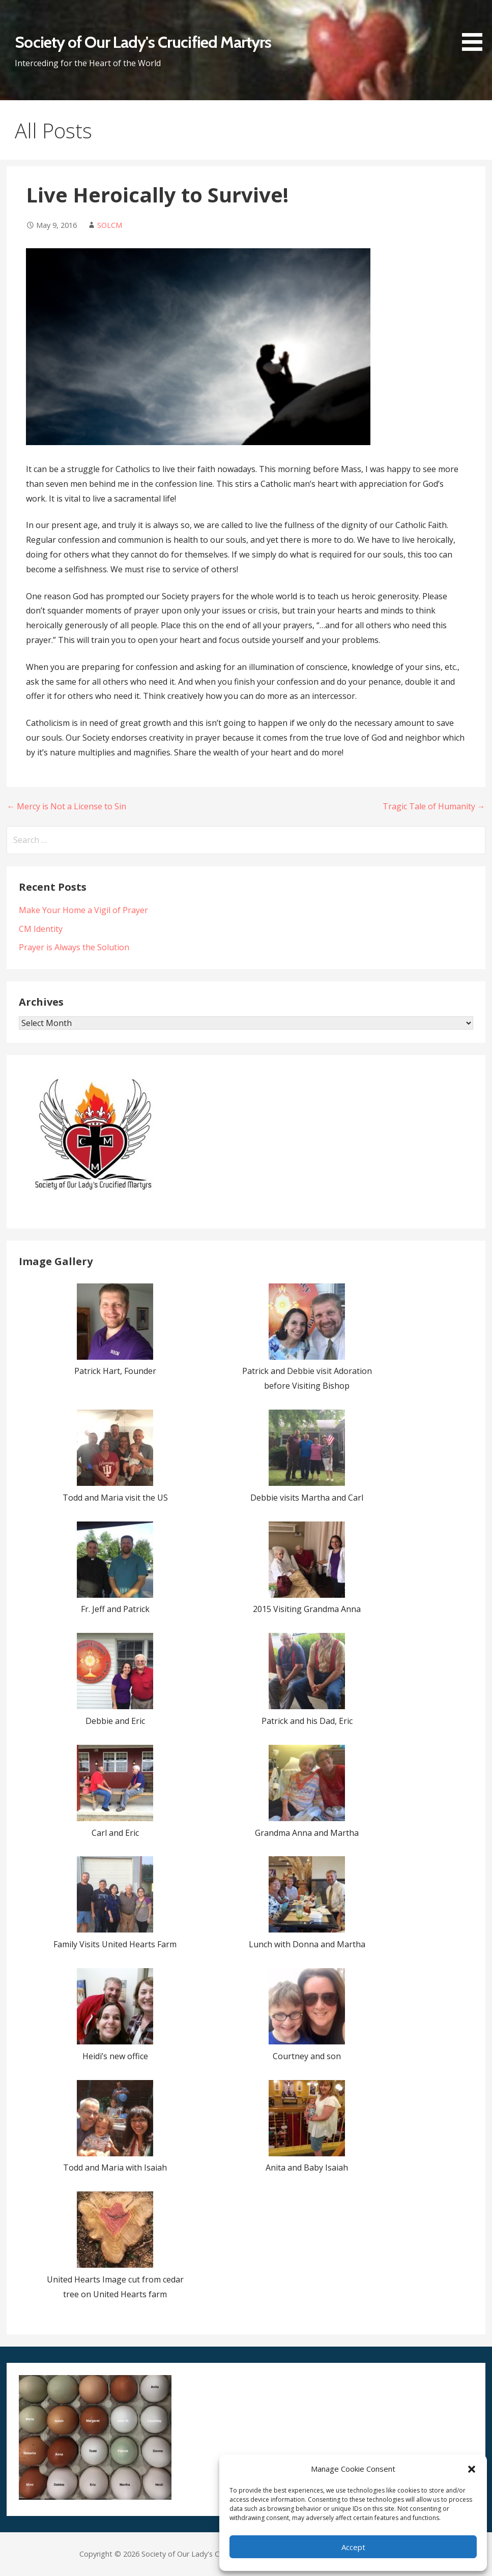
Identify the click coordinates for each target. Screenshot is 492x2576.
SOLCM (109, 225)
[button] (472, 2469)
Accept (353, 2547)
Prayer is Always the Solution (74, 947)
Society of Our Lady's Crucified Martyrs (143, 42)
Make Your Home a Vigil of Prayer (83, 910)
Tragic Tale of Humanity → (434, 806)
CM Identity (41, 928)
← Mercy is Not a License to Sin (66, 806)
